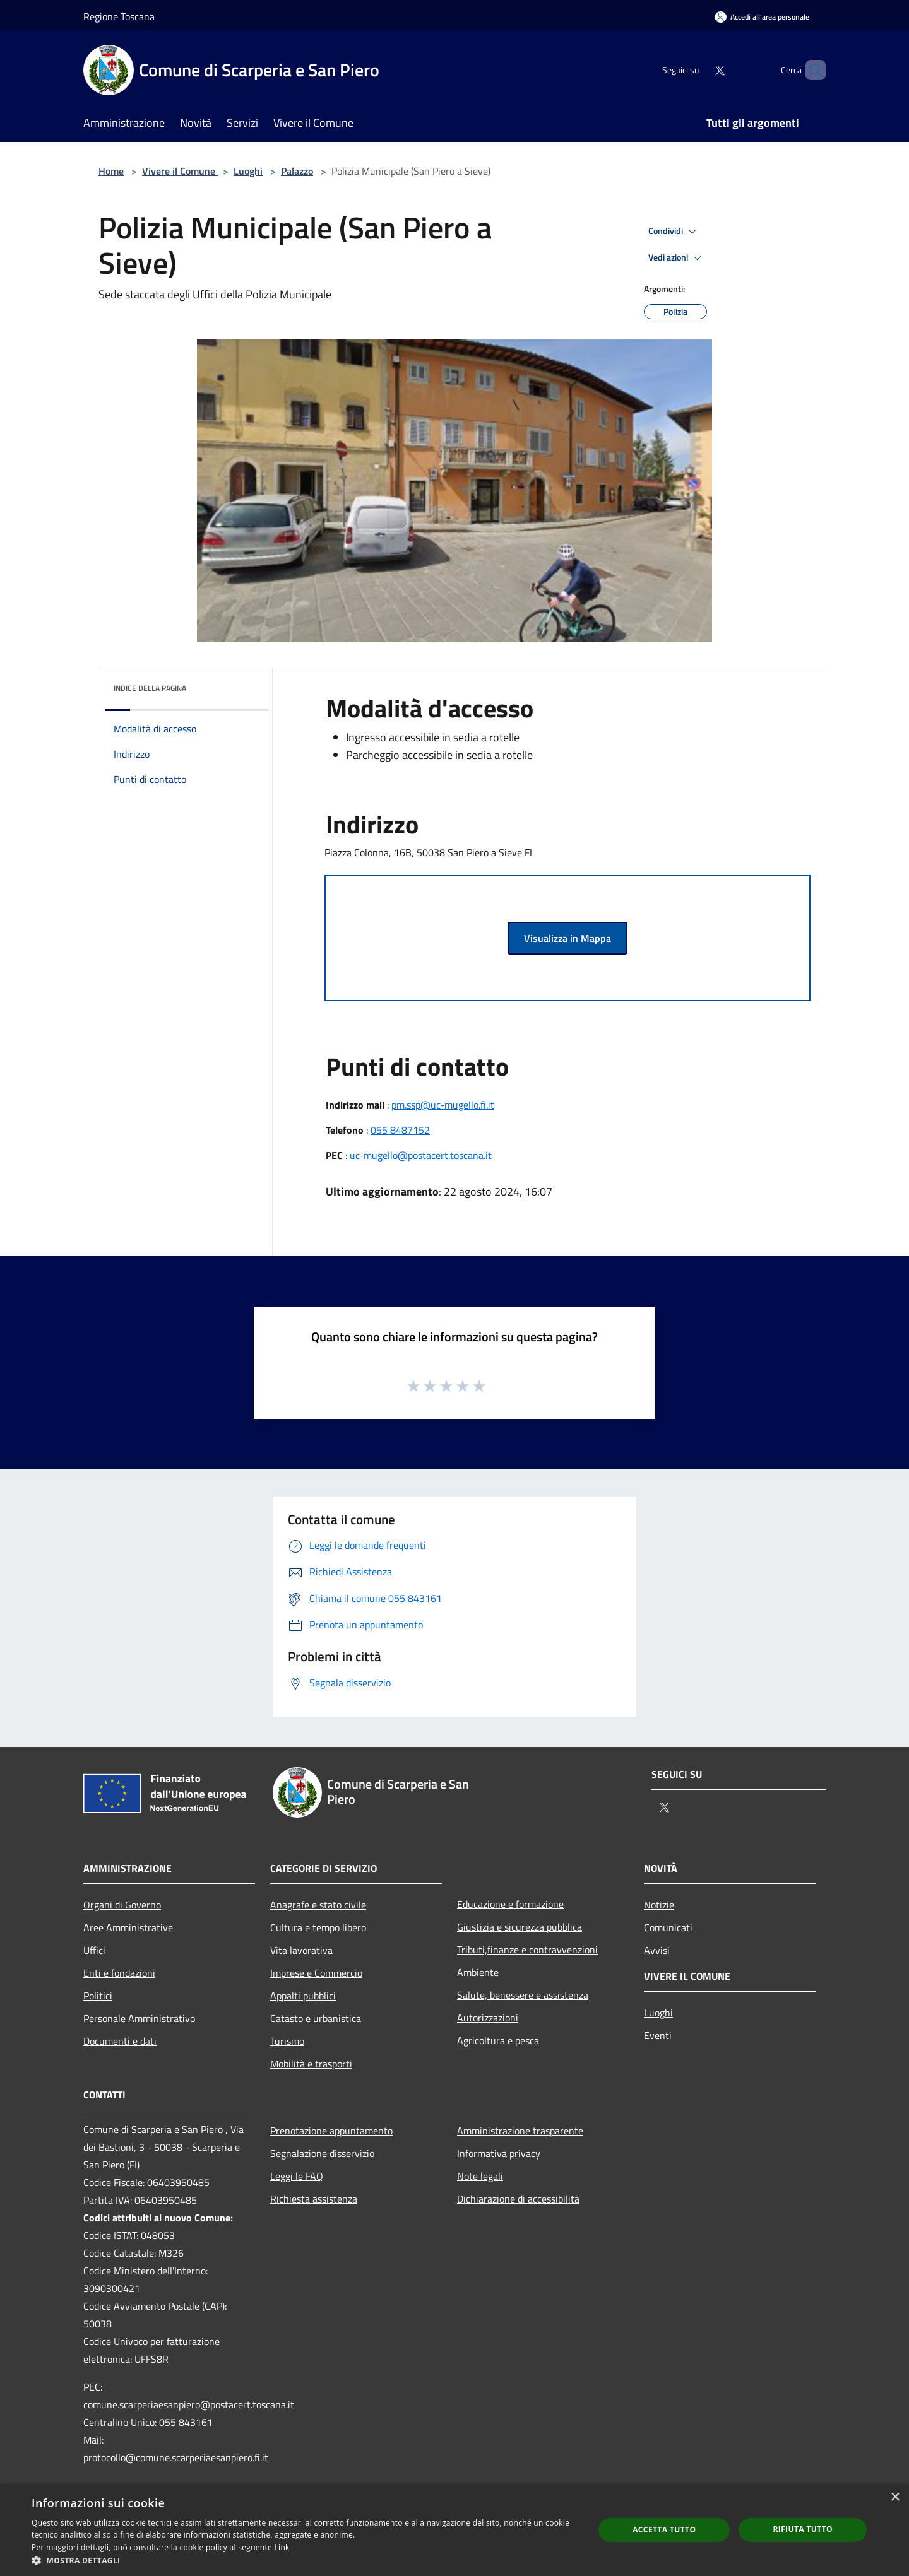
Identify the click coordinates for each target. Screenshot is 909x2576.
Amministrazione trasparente (520, 2130)
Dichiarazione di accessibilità (518, 2198)
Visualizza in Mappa (567, 938)
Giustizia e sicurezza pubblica (519, 1926)
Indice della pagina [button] (150, 688)
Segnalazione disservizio (322, 2153)
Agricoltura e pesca (498, 2040)
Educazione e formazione (510, 1904)
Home (111, 171)
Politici (97, 1995)
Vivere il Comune (180, 171)
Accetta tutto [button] (664, 2529)
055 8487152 (400, 1130)
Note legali (480, 2176)
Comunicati (668, 1927)
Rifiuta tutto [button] (803, 2529)
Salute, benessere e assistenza (522, 1995)
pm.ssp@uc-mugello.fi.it (442, 1104)
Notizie (659, 1904)
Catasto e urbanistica (315, 2018)
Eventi (658, 2035)
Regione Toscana (119, 16)
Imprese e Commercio (316, 1972)
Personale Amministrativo (139, 2018)
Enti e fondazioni (119, 1972)
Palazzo (297, 171)
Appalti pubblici (303, 1995)
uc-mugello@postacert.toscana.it (421, 1155)
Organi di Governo (122, 1904)
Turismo (287, 2041)
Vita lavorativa (301, 1950)
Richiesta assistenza (313, 2198)
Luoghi (248, 171)
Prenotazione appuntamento (331, 2130)
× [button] (895, 2497)
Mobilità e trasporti (311, 2063)
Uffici (94, 1950)
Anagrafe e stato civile (318, 1904)
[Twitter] (698, 69)
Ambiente (478, 1972)
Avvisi (657, 1950)
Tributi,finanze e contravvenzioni (527, 1949)
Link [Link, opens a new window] (282, 2547)
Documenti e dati (120, 2041)
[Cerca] (810, 70)
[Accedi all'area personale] (762, 17)
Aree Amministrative (128, 1927)
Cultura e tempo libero (318, 1927)
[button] (305, 2560)
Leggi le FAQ (296, 2176)
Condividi (674, 231)
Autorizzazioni (487, 2017)
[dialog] (454, 2530)
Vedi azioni (676, 258)
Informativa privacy (498, 2153)
